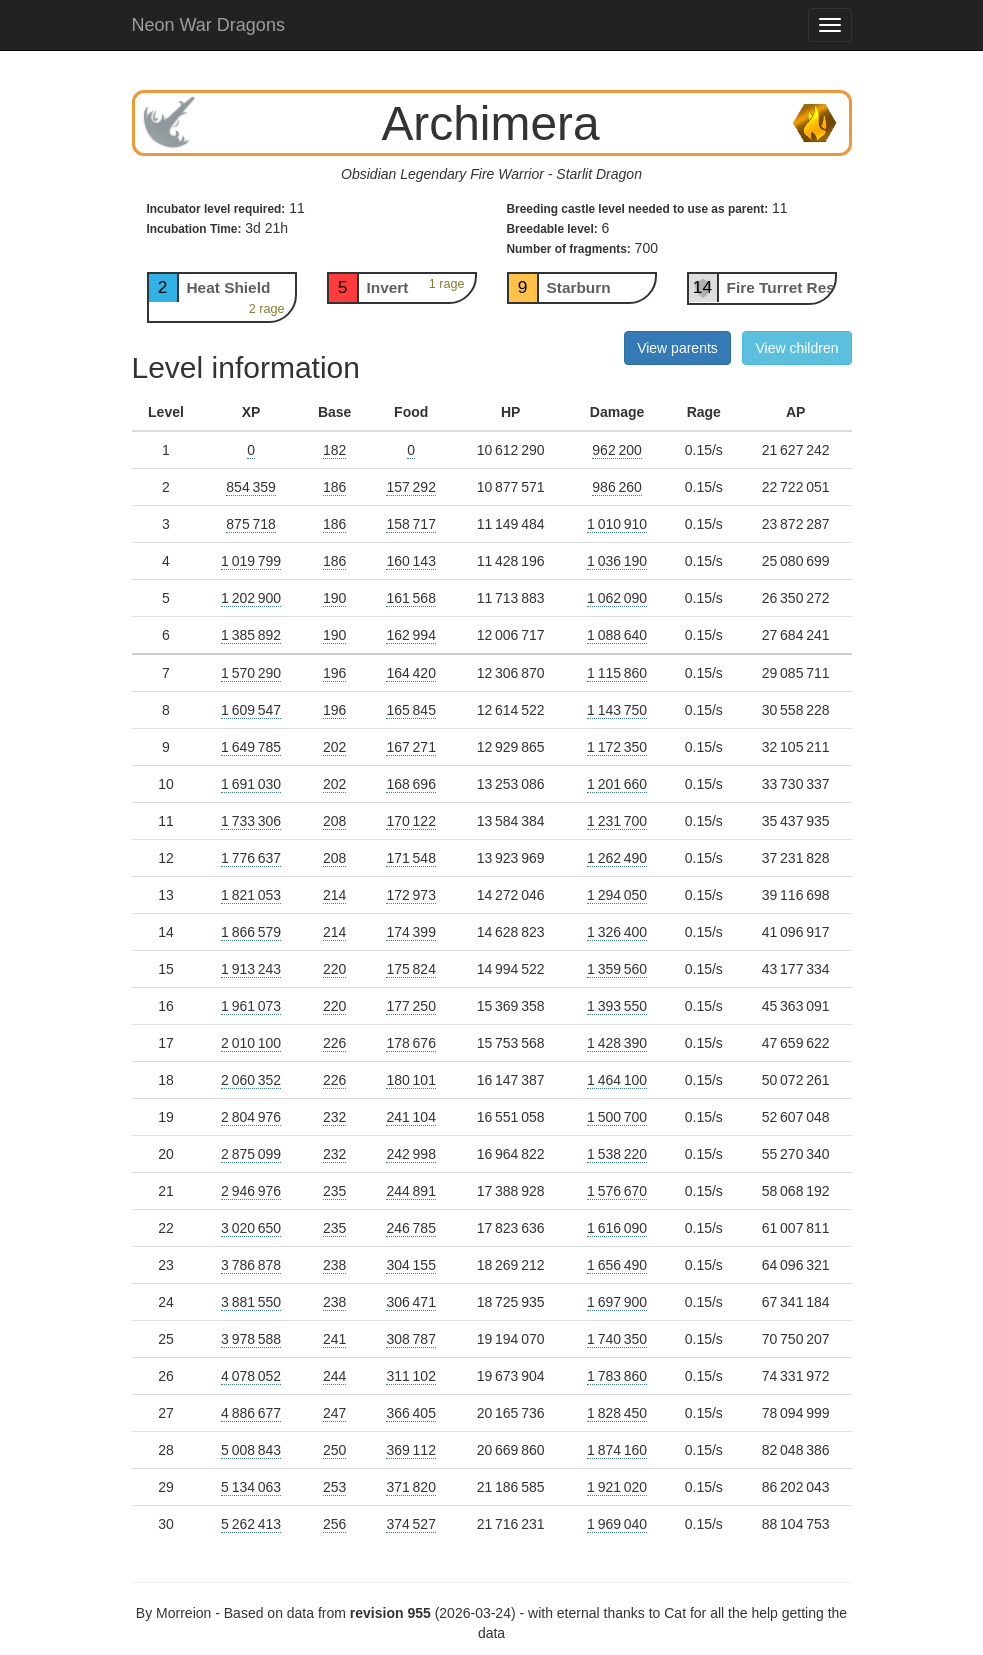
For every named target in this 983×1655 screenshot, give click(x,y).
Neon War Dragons (208, 25)
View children (796, 348)
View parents (677, 348)
